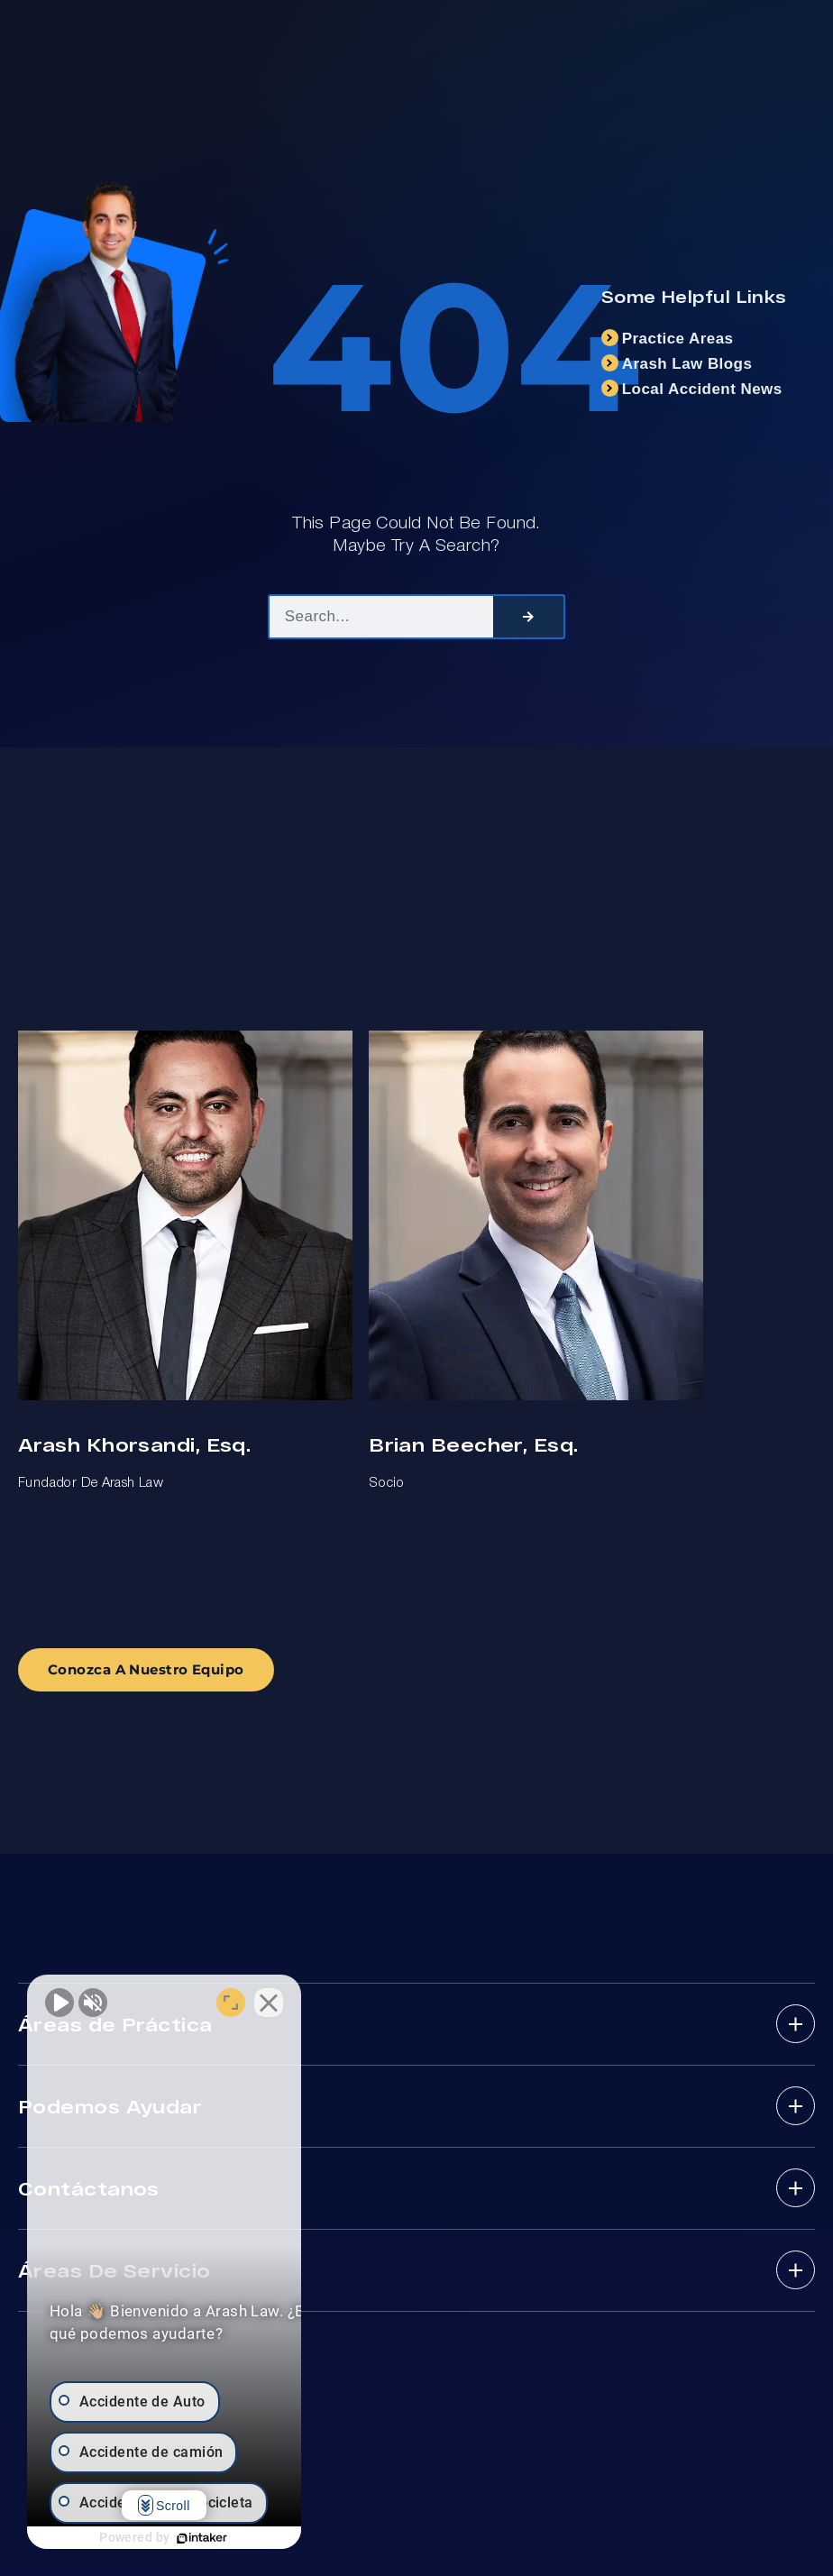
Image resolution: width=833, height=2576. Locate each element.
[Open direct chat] (281, 1999)
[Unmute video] (59, 1999)
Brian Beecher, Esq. (473, 1444)
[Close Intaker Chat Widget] (319, 1999)
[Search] (528, 616)
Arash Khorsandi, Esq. (134, 1444)
